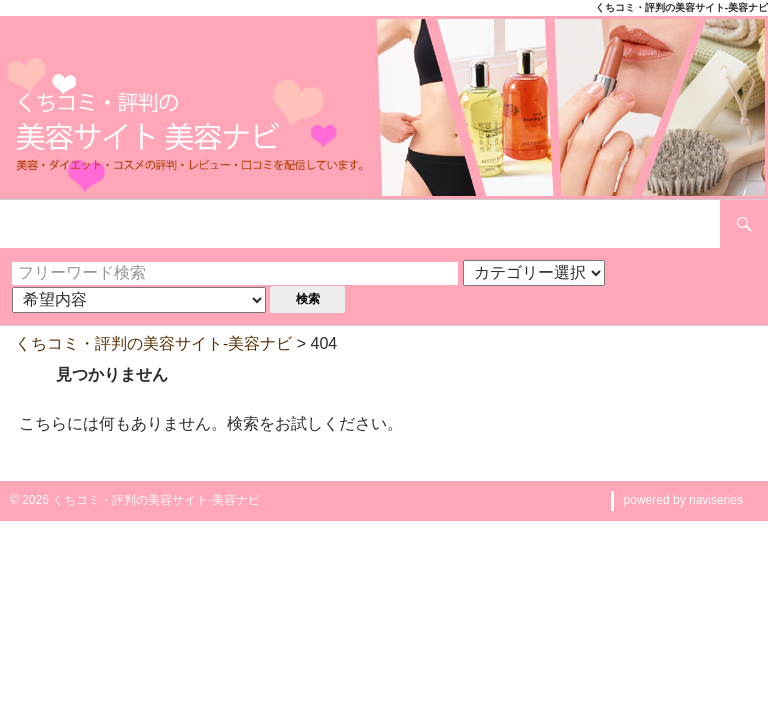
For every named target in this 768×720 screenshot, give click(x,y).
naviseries (716, 500)
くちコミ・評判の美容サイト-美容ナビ (153, 343)
